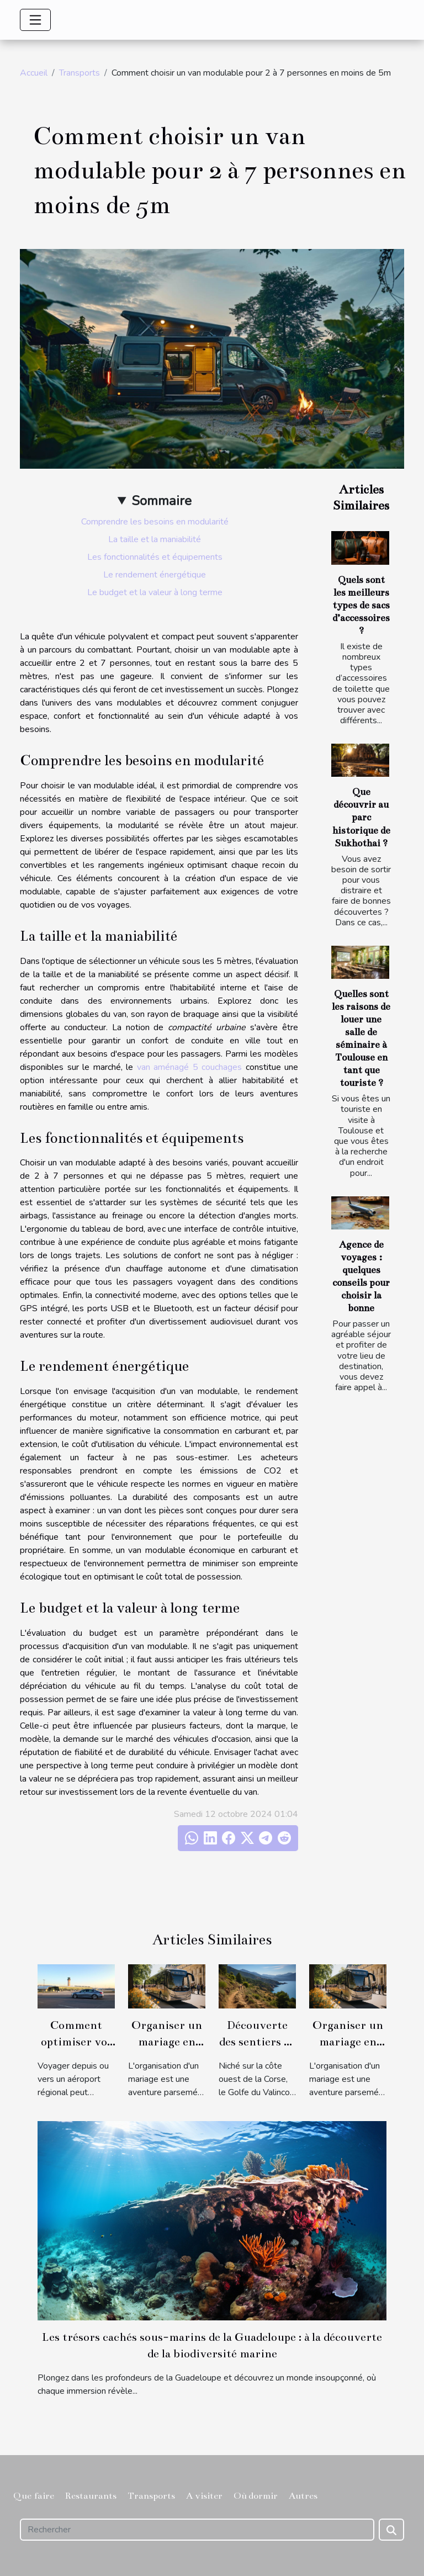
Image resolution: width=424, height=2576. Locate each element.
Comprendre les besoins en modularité (155, 522)
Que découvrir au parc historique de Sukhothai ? (361, 817)
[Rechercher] (197, 2530)
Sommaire (161, 501)
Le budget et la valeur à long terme (154, 592)
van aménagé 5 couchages (189, 1067)
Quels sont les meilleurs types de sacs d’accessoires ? (361, 605)
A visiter (204, 2495)
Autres (303, 2495)
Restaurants (90, 2495)
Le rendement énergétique (154, 575)
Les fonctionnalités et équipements (154, 557)
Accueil (33, 73)
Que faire (33, 2495)
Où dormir (256, 2495)
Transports (79, 73)
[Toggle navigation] (35, 20)
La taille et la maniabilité (154, 539)
